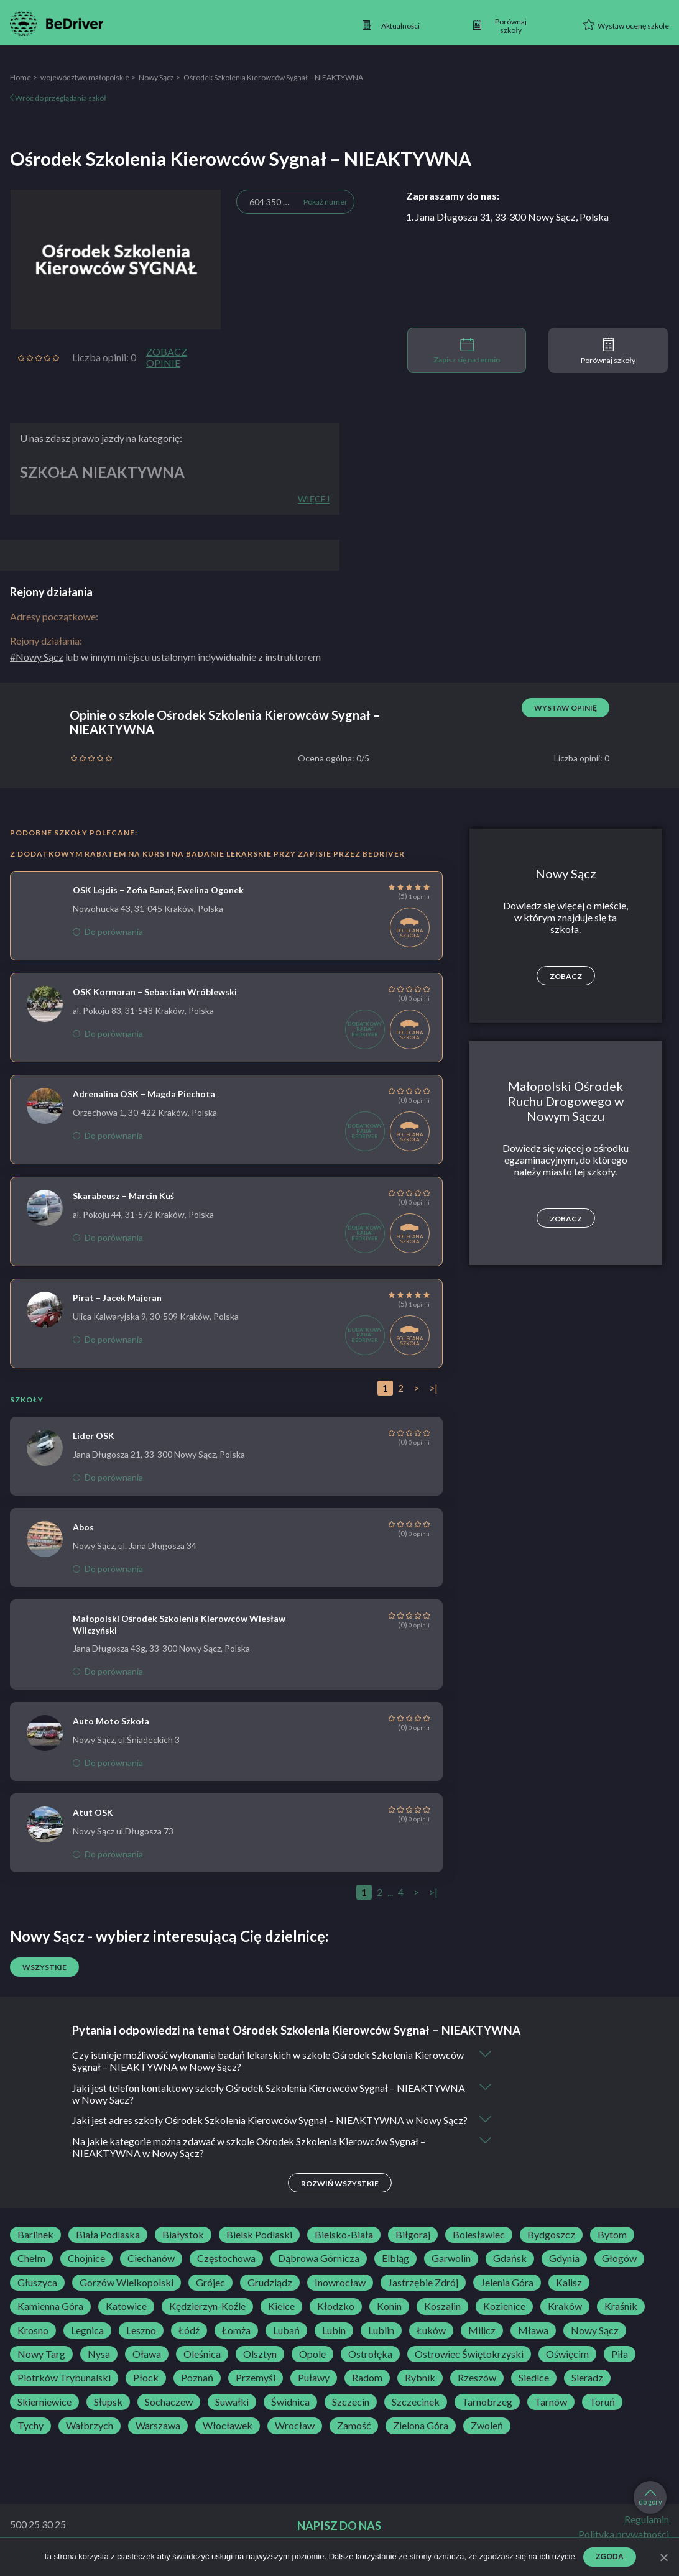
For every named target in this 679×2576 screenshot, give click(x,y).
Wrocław (295, 2438)
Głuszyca (37, 2295)
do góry (650, 2498)
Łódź (189, 2342)
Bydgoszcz (551, 2247)
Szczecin (350, 2414)
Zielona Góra (420, 2438)
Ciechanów (151, 2270)
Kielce (281, 2318)
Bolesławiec (479, 2247)
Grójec (210, 2295)
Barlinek (35, 2247)
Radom (367, 2390)
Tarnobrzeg (487, 2414)
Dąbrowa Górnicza (318, 2270)
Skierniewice (44, 2414)
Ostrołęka (370, 2366)
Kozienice (504, 2318)
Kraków (565, 2318)
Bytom (612, 2247)
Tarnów (551, 2414)
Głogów (619, 2270)
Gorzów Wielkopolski (126, 2295)
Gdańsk (510, 2270)
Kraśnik (620, 2318)
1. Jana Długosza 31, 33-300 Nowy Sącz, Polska (507, 217)
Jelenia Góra (507, 2295)
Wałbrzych (89, 2438)
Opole (312, 2366)
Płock (146, 2390)
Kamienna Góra (50, 2318)
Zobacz (566, 976)
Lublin (381, 2342)
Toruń (602, 2414)
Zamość (354, 2438)
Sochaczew (169, 2414)
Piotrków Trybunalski (64, 2390)
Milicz (482, 2342)
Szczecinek (416, 2414)
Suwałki (232, 2414)
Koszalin (442, 2318)
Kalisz (569, 2295)
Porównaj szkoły (608, 351)
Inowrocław (340, 2295)
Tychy (30, 2438)
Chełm (31, 2270)
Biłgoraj (412, 2247)
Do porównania (108, 931)
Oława (146, 2366)
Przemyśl (255, 2390)
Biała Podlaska (108, 2247)
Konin (389, 2318)
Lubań (286, 2342)
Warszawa (158, 2438)
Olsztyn (260, 2366)
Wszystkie (44, 1967)
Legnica (87, 2342)
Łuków (431, 2342)
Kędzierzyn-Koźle (207, 2318)
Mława (533, 2342)
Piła (619, 2366)
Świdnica (290, 2414)
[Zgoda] (663, 2557)
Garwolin (451, 2270)
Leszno (141, 2342)
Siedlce (534, 2390)
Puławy (314, 2390)
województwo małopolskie (84, 77)
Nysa (99, 2366)
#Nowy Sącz (36, 657)
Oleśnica (202, 2366)
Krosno (32, 2342)
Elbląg (395, 2270)
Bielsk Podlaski (259, 2247)
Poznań (197, 2390)
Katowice (126, 2318)
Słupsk (108, 2414)
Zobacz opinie (166, 357)
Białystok (183, 2247)
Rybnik (420, 2390)
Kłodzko (335, 2318)
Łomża (236, 2342)
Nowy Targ (41, 2366)
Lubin (334, 2342)
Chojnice (86, 2270)
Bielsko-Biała (344, 2247)
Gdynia (564, 2270)
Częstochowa (226, 2270)
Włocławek (227, 2438)
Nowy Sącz (156, 77)
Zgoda (610, 2556)
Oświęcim (567, 2366)
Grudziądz (269, 2295)
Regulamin (646, 2531)
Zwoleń (487, 2438)
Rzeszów (477, 2390)
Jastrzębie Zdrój (423, 2295)
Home (20, 77)
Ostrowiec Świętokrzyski (469, 2366)
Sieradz (587, 2390)
